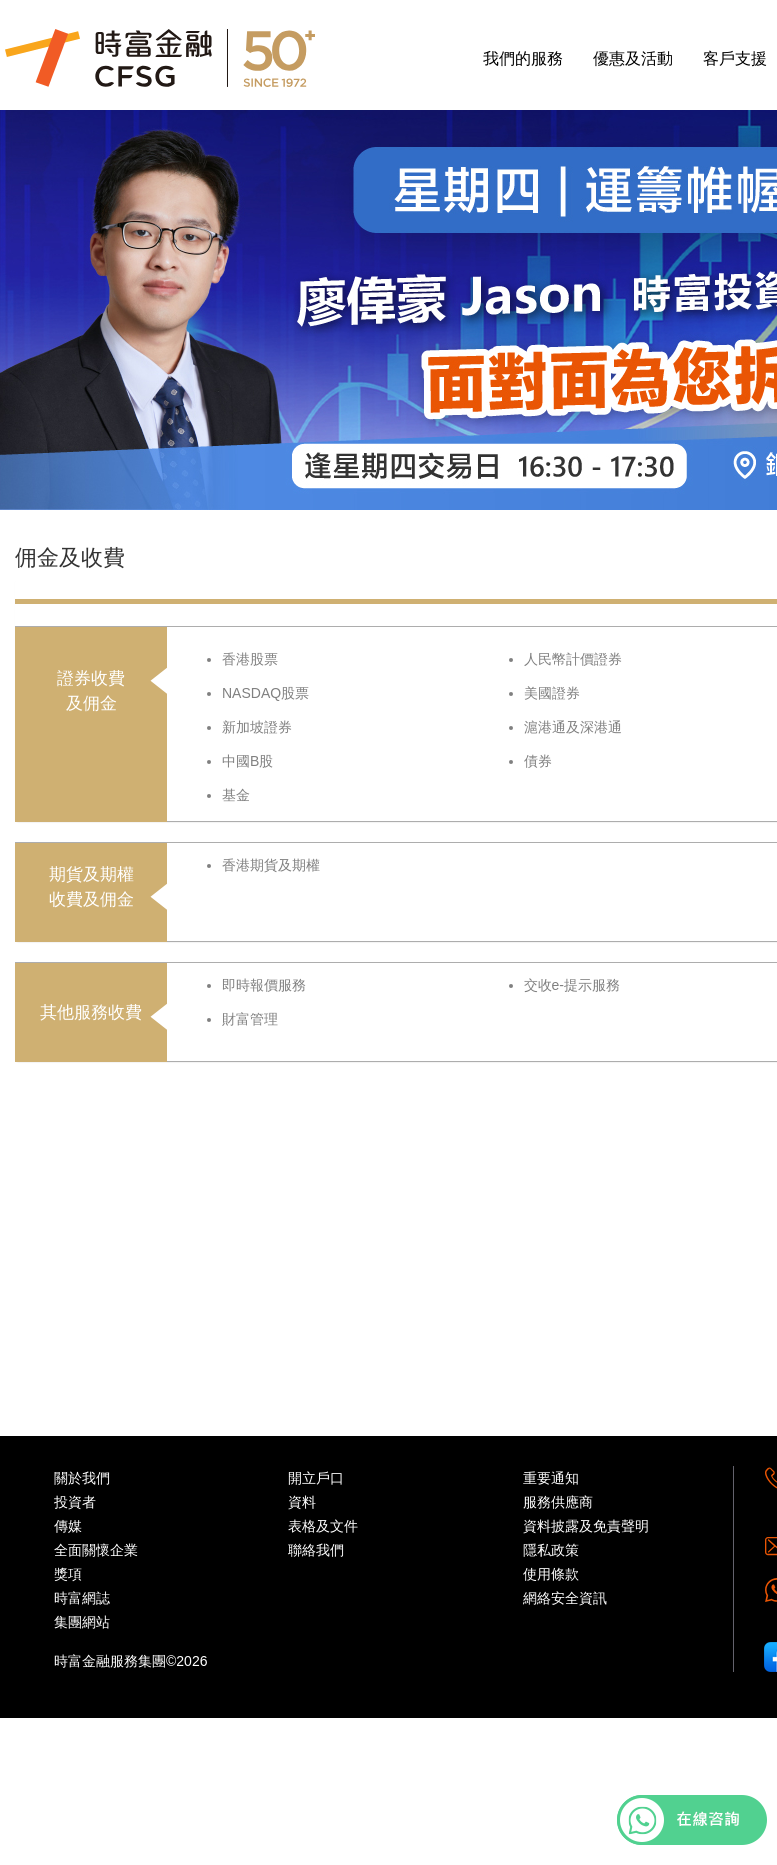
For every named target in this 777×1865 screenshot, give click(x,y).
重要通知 (551, 1478)
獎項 (68, 1574)
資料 (302, 1502)
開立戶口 (316, 1478)
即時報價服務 (264, 985)
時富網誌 (82, 1598)
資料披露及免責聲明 (586, 1526)
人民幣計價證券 (573, 659)
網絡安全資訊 (565, 1598)
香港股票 (250, 659)
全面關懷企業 (96, 1550)
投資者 (75, 1502)
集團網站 (82, 1622)
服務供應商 (558, 1502)
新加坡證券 (257, 727)
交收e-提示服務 (572, 985)
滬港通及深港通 (573, 727)
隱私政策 (551, 1550)
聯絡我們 (316, 1550)
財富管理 (250, 1019)
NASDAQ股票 (265, 693)
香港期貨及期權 (271, 865)
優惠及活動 (633, 58)
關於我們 (82, 1478)
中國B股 (247, 761)
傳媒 (68, 1526)
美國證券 (552, 693)
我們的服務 (523, 58)
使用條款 (551, 1574)
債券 (538, 761)
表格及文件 (323, 1526)
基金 (236, 795)
